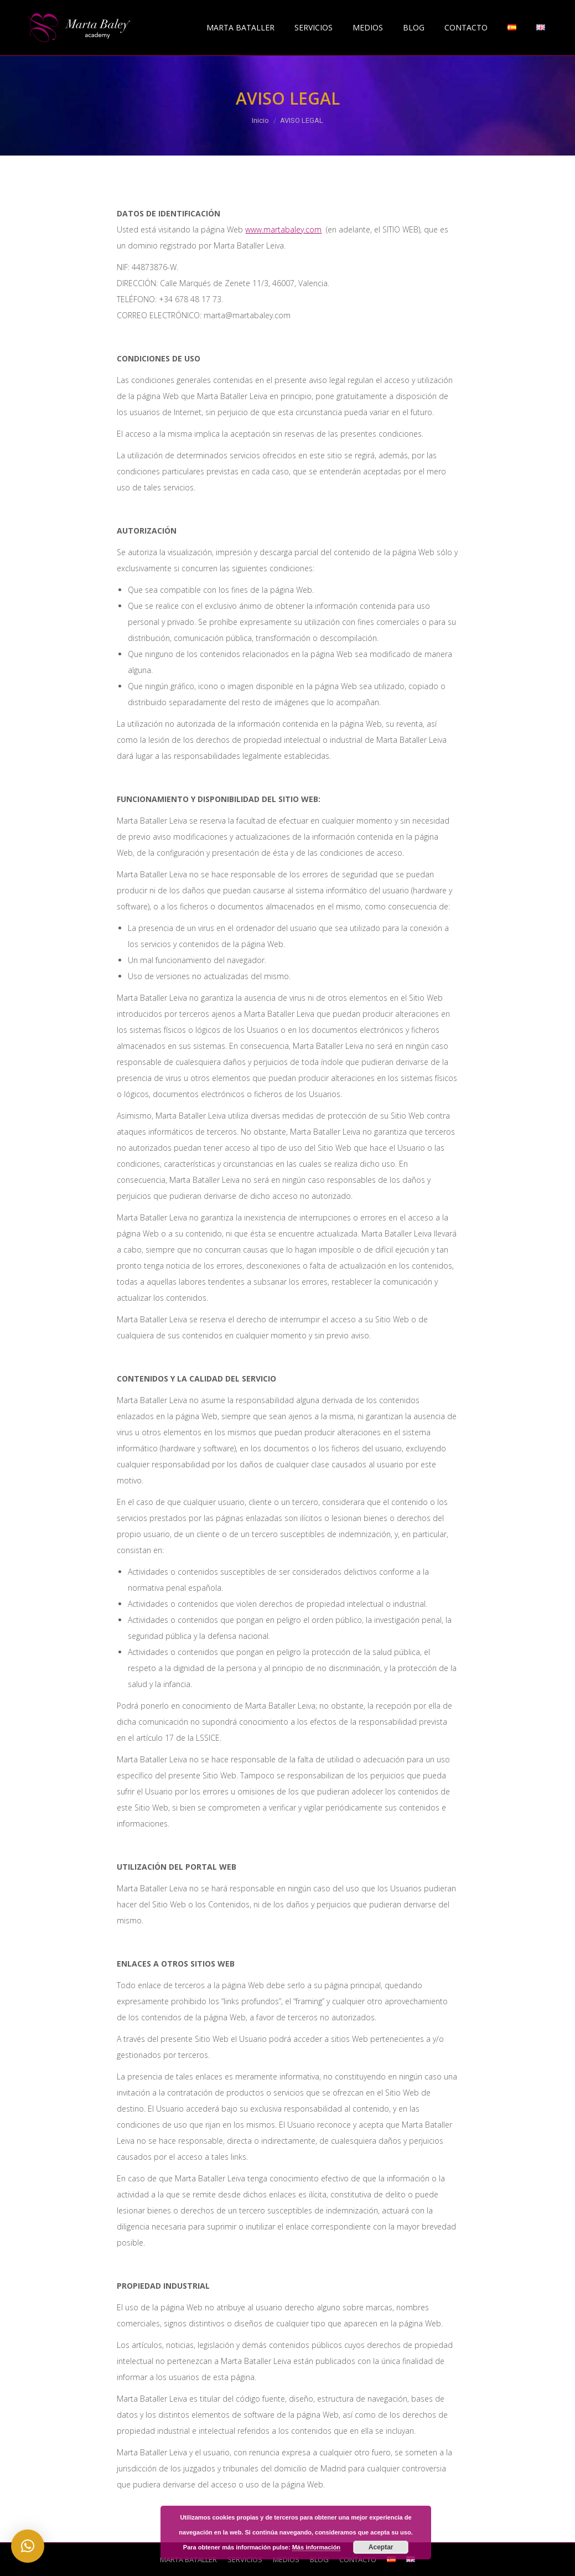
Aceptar (381, 2547)
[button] (27, 2546)
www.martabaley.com (283, 229)
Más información (316, 2547)
